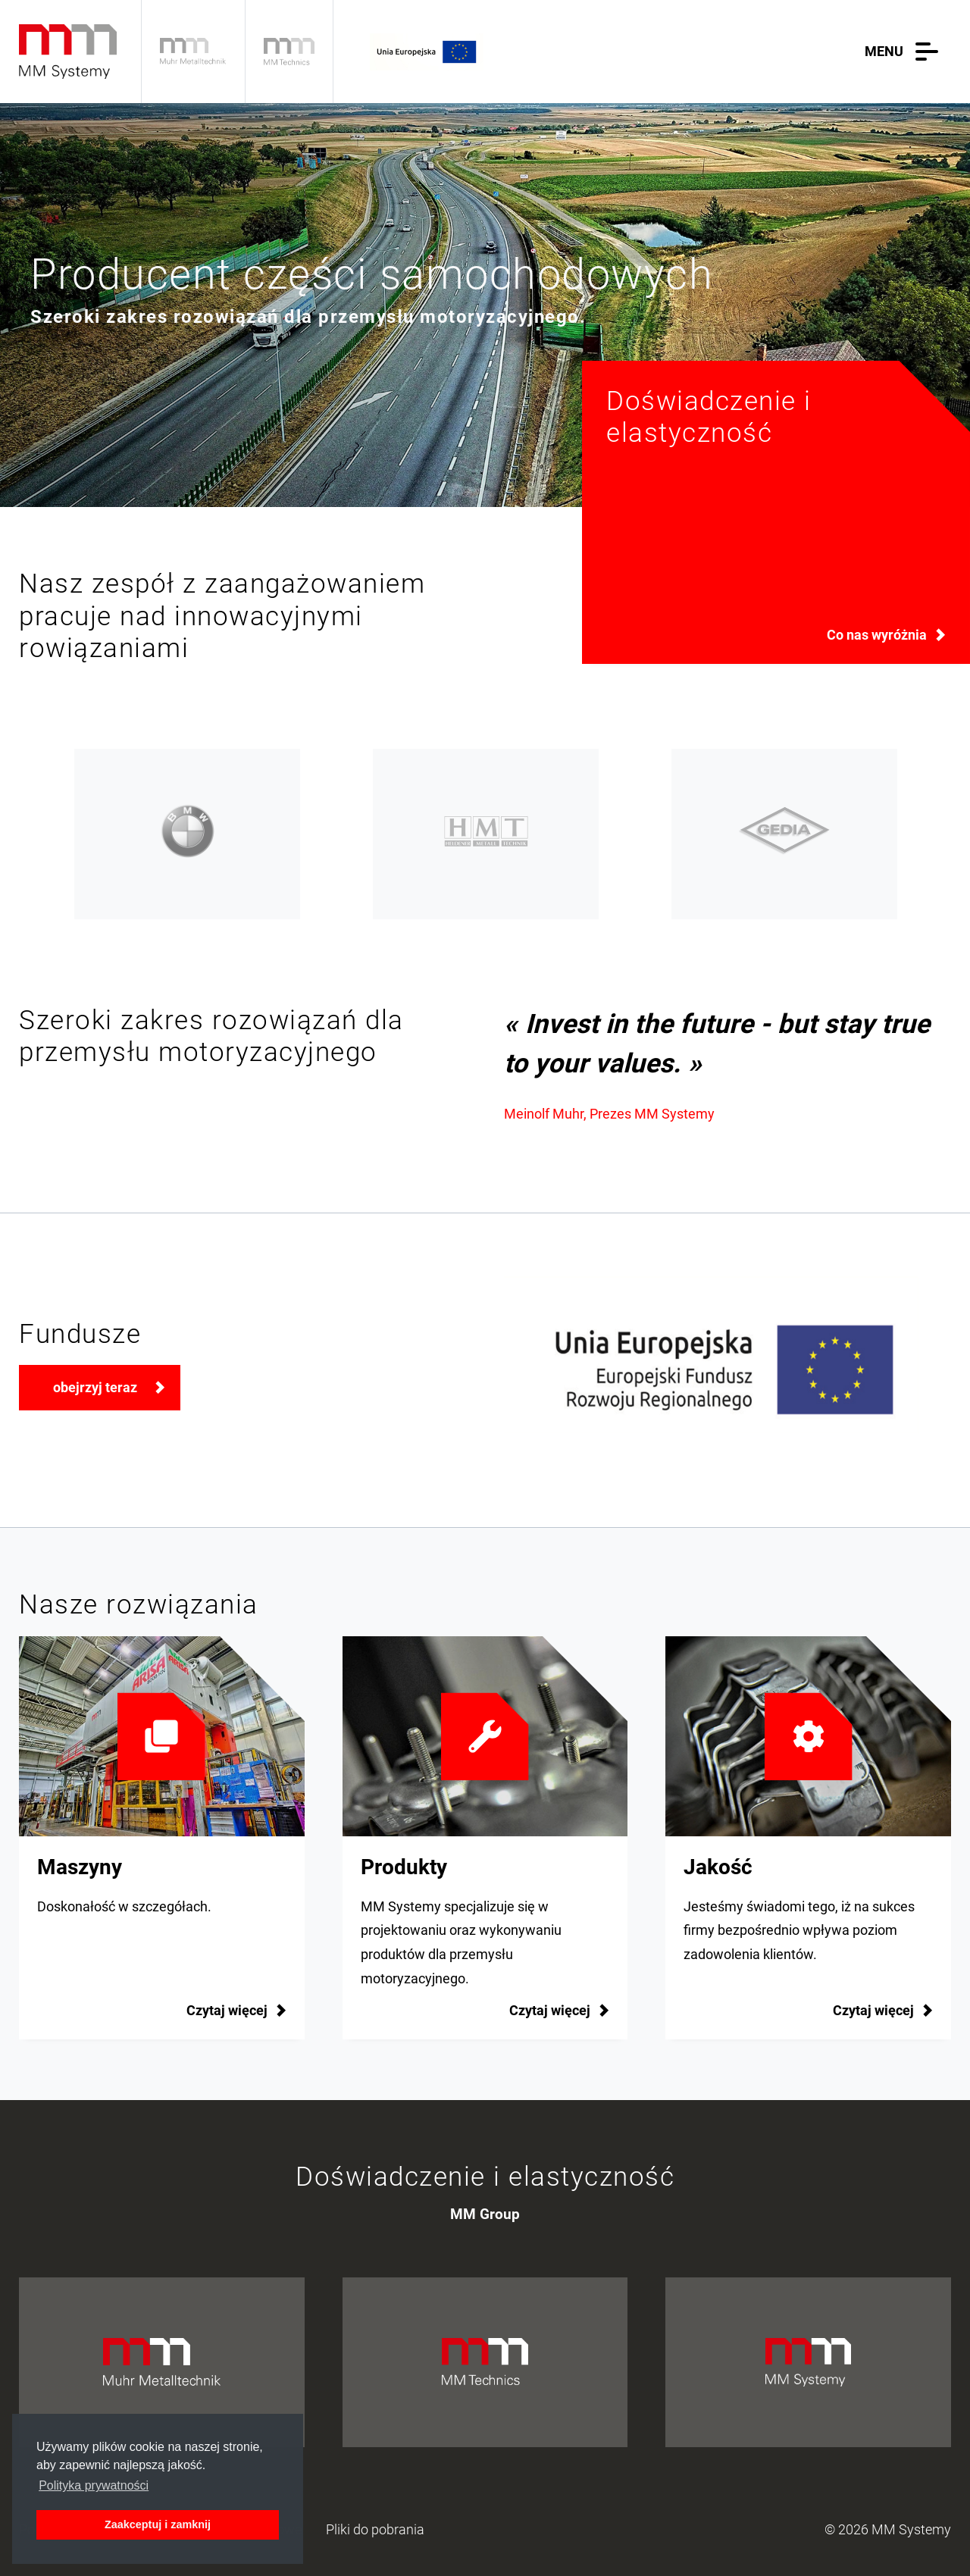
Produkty (404, 1867)
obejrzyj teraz (95, 1387)
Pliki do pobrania (375, 2529)
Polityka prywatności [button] (94, 2485)
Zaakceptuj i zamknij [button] (158, 2524)
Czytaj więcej (549, 2010)
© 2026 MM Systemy (887, 2529)
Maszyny (79, 1867)
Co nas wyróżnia (877, 635)
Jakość (718, 1867)
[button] (905, 51)
